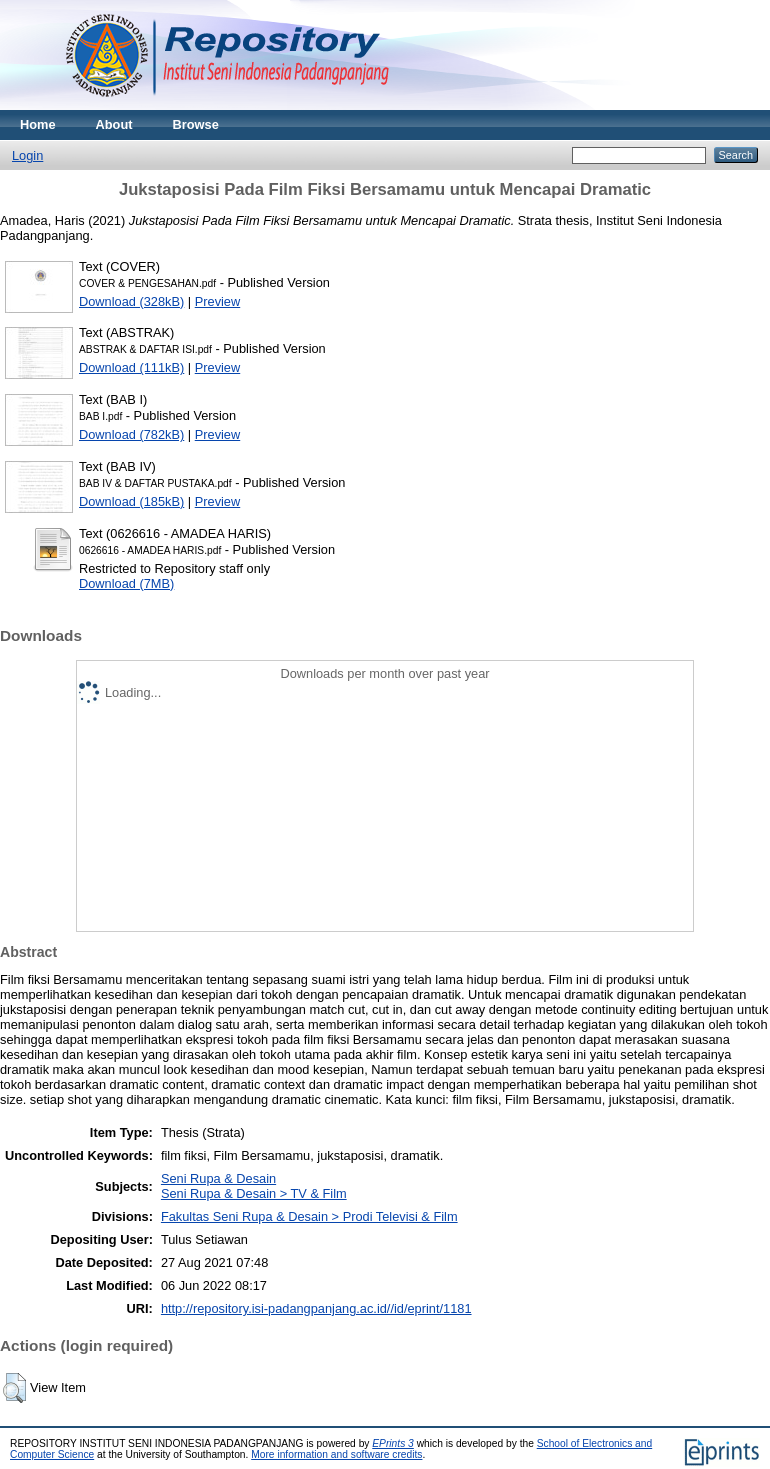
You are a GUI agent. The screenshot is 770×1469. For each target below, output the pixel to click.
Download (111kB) (131, 367)
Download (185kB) (131, 501)
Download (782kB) (131, 434)
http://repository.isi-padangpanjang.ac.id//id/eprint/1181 (316, 1308)
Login (27, 155)
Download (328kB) (131, 301)
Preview (218, 301)
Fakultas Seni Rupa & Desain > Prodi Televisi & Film (309, 1216)
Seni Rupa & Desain (218, 1178)
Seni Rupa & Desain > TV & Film (254, 1193)
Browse (196, 124)
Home (38, 124)
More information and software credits (336, 1454)
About (114, 124)
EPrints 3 (393, 1443)
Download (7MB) (126, 583)
